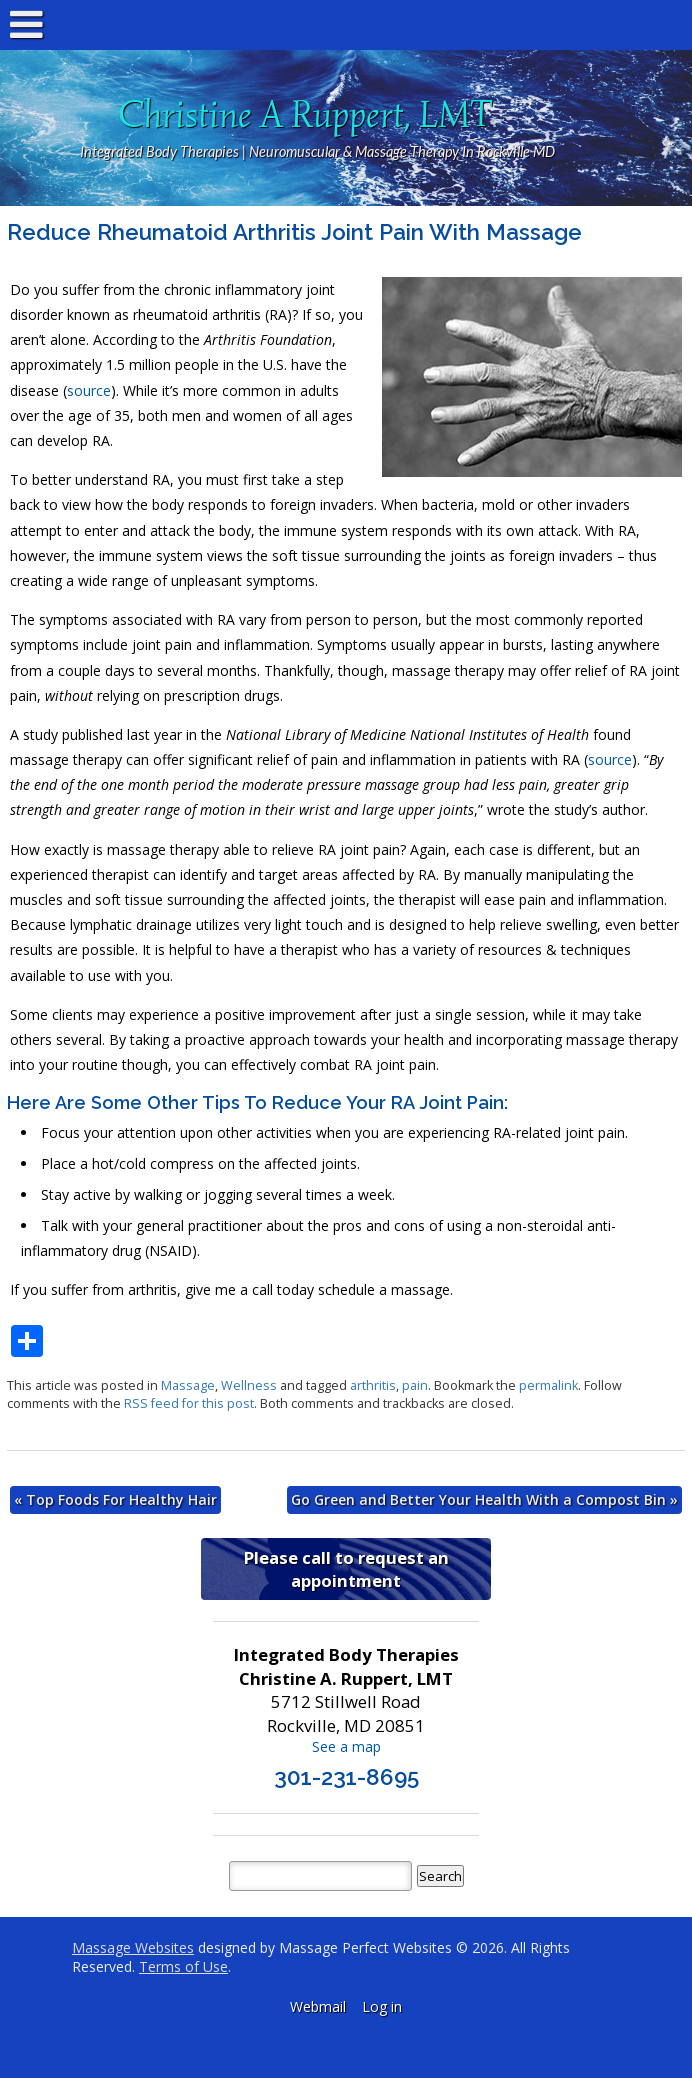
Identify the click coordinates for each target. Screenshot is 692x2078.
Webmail (318, 2006)
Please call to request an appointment (346, 1569)
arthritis (373, 1385)
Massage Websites (133, 1947)
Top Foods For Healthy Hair (115, 1499)
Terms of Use (183, 1966)
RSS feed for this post (189, 1403)
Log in (382, 2006)
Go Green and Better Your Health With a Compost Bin (484, 1499)
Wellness (249, 1385)
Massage (188, 1385)
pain (415, 1385)
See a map (346, 1746)
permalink (548, 1385)
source (89, 390)
